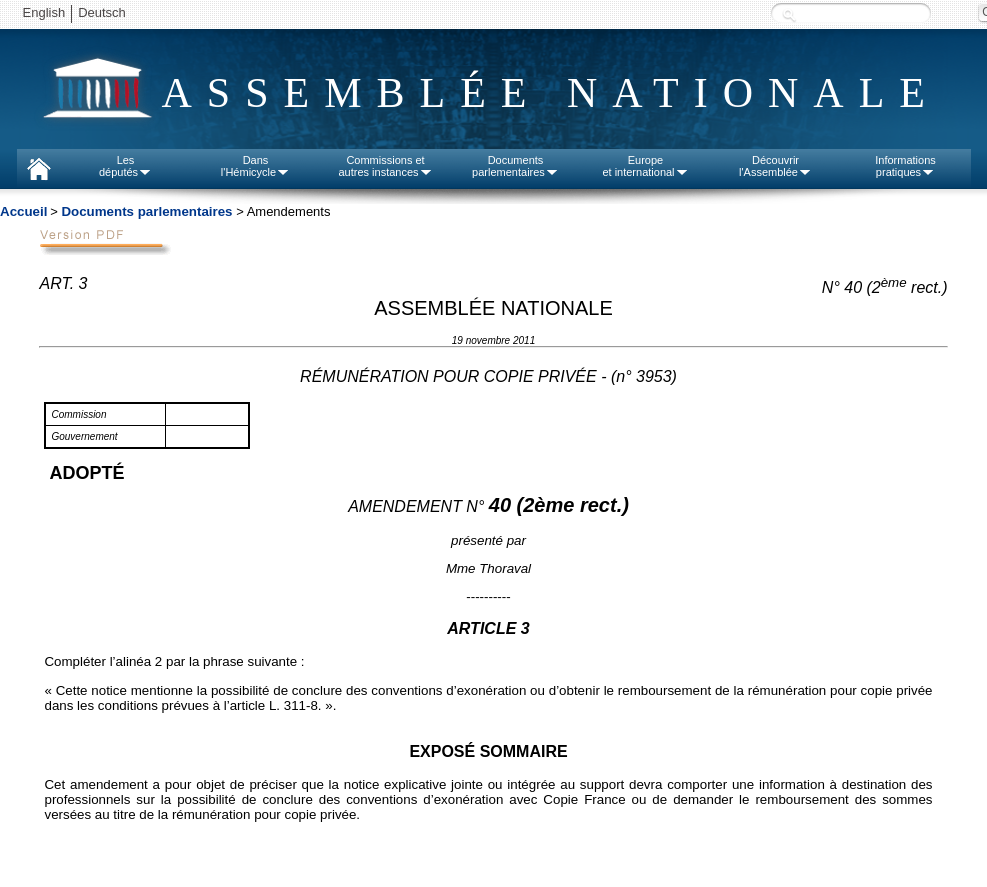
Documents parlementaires (146, 211)
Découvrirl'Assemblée (775, 166)
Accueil (23, 211)
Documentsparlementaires (515, 166)
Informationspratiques (905, 166)
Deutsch (102, 12)
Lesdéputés (125, 166)
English (44, 12)
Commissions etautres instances (385, 166)
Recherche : (789, 14)
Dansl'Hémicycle (255, 166)
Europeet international (645, 166)
